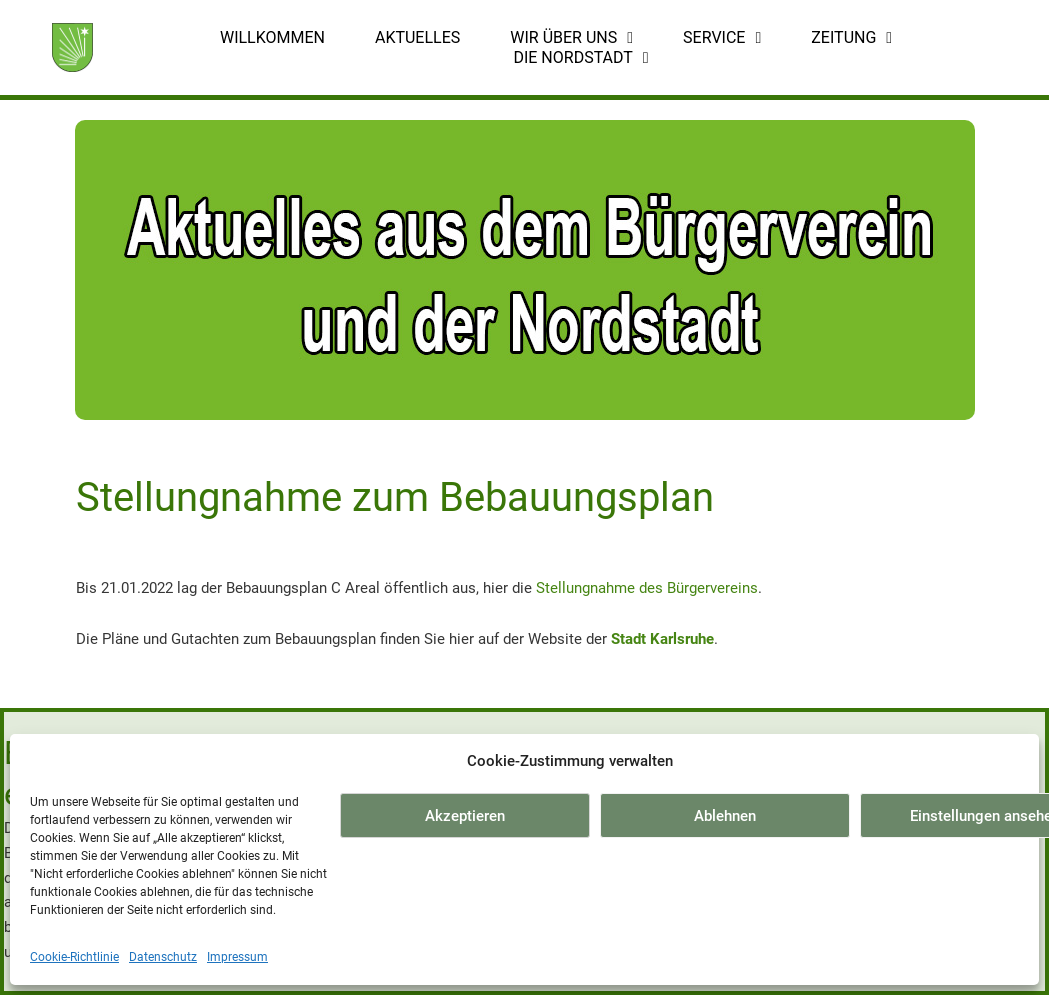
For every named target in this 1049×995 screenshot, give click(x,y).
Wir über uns (571, 38)
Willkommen (272, 37)
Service (722, 38)
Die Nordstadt (580, 58)
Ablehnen (725, 816)
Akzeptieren (465, 816)
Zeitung (851, 38)
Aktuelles (417, 37)
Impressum (237, 957)
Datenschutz (163, 957)
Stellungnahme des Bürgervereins (647, 588)
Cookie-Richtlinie (74, 957)
